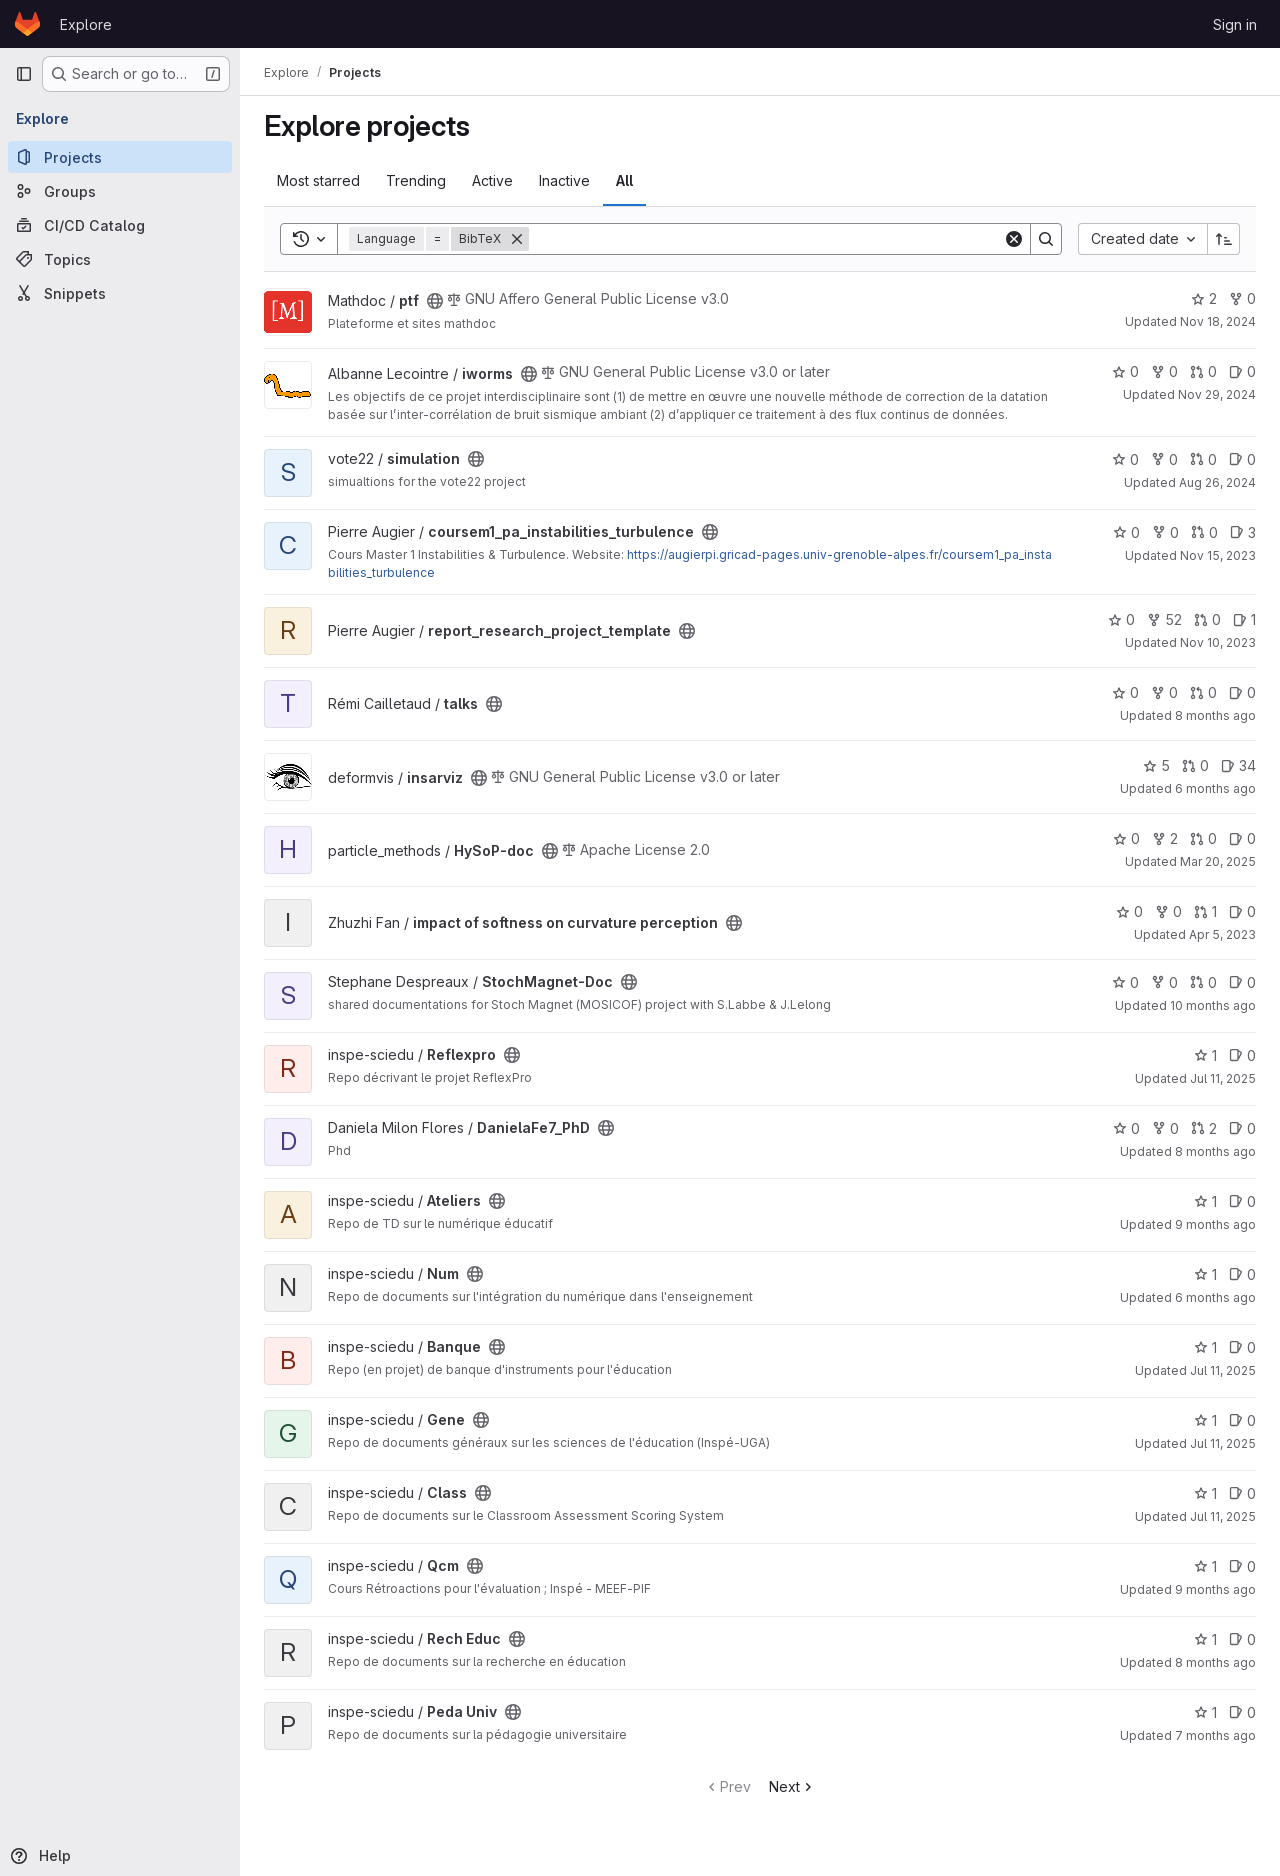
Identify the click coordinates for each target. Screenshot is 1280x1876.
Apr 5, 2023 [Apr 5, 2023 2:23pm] (1222, 934)
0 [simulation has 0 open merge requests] (1203, 459)
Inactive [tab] (564, 180)
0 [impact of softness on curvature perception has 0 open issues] (1242, 911)
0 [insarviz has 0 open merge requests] (1195, 765)
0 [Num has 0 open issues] (1242, 1274)
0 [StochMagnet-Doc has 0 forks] (1164, 982)
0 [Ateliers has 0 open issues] (1242, 1201)
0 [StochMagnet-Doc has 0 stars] (1125, 982)
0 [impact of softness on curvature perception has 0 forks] (1168, 911)
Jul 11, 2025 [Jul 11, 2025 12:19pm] (1223, 1370)
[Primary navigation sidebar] (24, 74)
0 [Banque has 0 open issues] (1242, 1347)
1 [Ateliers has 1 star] (1205, 1201)
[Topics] (120, 259)
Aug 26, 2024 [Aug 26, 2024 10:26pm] (1217, 482)
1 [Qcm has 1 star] (1205, 1566)
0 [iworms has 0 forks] (1164, 371)
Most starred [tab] (318, 180)
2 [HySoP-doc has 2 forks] (1165, 838)
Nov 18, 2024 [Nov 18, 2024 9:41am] (1218, 321)
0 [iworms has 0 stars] (1125, 371)
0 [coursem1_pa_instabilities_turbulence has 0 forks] (1165, 532)
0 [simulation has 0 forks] (1164, 459)
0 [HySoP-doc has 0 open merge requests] (1203, 838)
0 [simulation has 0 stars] (1125, 459)
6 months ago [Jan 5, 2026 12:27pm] (1215, 788)
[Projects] (120, 157)
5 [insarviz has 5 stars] (1156, 765)
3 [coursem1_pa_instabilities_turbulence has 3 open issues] (1243, 532)
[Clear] (1014, 239)
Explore (86, 24)
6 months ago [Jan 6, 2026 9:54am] (1215, 1297)
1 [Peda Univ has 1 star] (1205, 1712)
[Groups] (120, 191)
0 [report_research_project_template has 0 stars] (1121, 619)
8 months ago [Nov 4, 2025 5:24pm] (1215, 1662)
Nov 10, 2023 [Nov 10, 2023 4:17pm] (1218, 642)
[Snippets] (120, 293)
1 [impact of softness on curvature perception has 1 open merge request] (1205, 911)
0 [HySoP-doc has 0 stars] (1126, 838)
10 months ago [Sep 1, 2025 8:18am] (1213, 1005)
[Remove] (517, 239)
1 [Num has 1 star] (1205, 1274)
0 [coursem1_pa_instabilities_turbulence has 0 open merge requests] (1204, 532)
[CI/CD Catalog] (120, 225)
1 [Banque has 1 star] (1205, 1347)
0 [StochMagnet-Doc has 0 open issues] (1242, 982)
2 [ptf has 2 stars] (1204, 298)
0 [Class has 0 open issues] (1242, 1493)
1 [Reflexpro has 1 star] (1205, 1055)
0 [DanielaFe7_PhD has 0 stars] (1126, 1128)
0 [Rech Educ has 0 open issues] (1242, 1639)
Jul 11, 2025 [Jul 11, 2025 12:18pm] (1223, 1078)
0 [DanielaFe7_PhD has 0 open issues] (1242, 1128)
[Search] (766, 239)
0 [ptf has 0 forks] (1242, 298)
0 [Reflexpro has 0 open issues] (1242, 1055)
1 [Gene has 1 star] (1205, 1420)
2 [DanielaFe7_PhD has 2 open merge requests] (1204, 1128)
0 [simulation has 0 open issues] (1242, 459)
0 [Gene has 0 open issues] (1242, 1420)
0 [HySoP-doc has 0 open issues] (1242, 838)
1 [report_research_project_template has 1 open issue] (1244, 619)
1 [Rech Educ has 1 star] (1205, 1639)
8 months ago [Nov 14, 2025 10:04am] (1215, 715)
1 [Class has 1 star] (1205, 1493)
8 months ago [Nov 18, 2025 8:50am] (1215, 1151)
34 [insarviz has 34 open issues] (1238, 765)
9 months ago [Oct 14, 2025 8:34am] (1215, 1224)
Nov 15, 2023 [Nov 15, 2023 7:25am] (1218, 555)
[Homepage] (27, 24)
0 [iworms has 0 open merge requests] (1203, 371)
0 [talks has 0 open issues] (1242, 692)
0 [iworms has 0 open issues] (1242, 371)
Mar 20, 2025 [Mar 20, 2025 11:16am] (1218, 861)
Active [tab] (492, 180)
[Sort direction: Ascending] (1224, 239)
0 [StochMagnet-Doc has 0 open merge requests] (1203, 982)
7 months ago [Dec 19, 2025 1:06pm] (1215, 1735)
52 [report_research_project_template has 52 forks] (1164, 619)
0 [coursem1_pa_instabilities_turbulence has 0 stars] (1126, 532)
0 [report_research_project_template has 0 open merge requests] (1207, 619)
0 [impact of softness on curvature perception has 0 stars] (1129, 911)
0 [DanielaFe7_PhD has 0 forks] (1165, 1128)
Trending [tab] (416, 180)
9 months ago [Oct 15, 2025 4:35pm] (1215, 1589)
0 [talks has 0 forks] (1164, 692)
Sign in (1235, 24)
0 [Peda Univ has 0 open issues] (1242, 1712)
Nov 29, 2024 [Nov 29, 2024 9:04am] (1217, 394)
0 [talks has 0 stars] (1125, 692)
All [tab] (624, 180)
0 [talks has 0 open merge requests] (1203, 692)
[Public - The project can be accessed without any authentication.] (435, 301)
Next (792, 1786)
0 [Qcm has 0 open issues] (1242, 1566)
